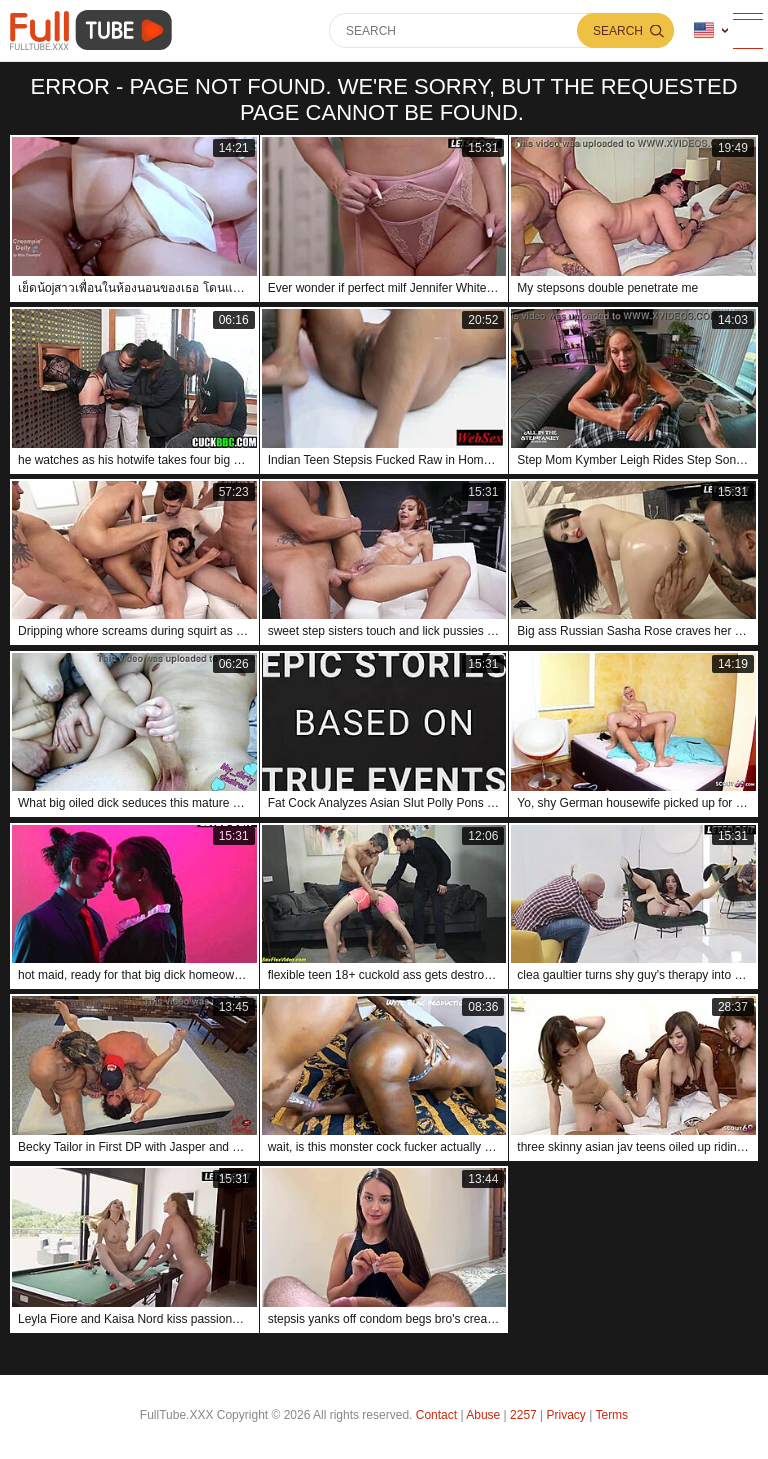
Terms (611, 1415)
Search (618, 31)
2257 (523, 1415)
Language (704, 30)
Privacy (566, 1415)
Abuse (483, 1415)
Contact (436, 1415)
